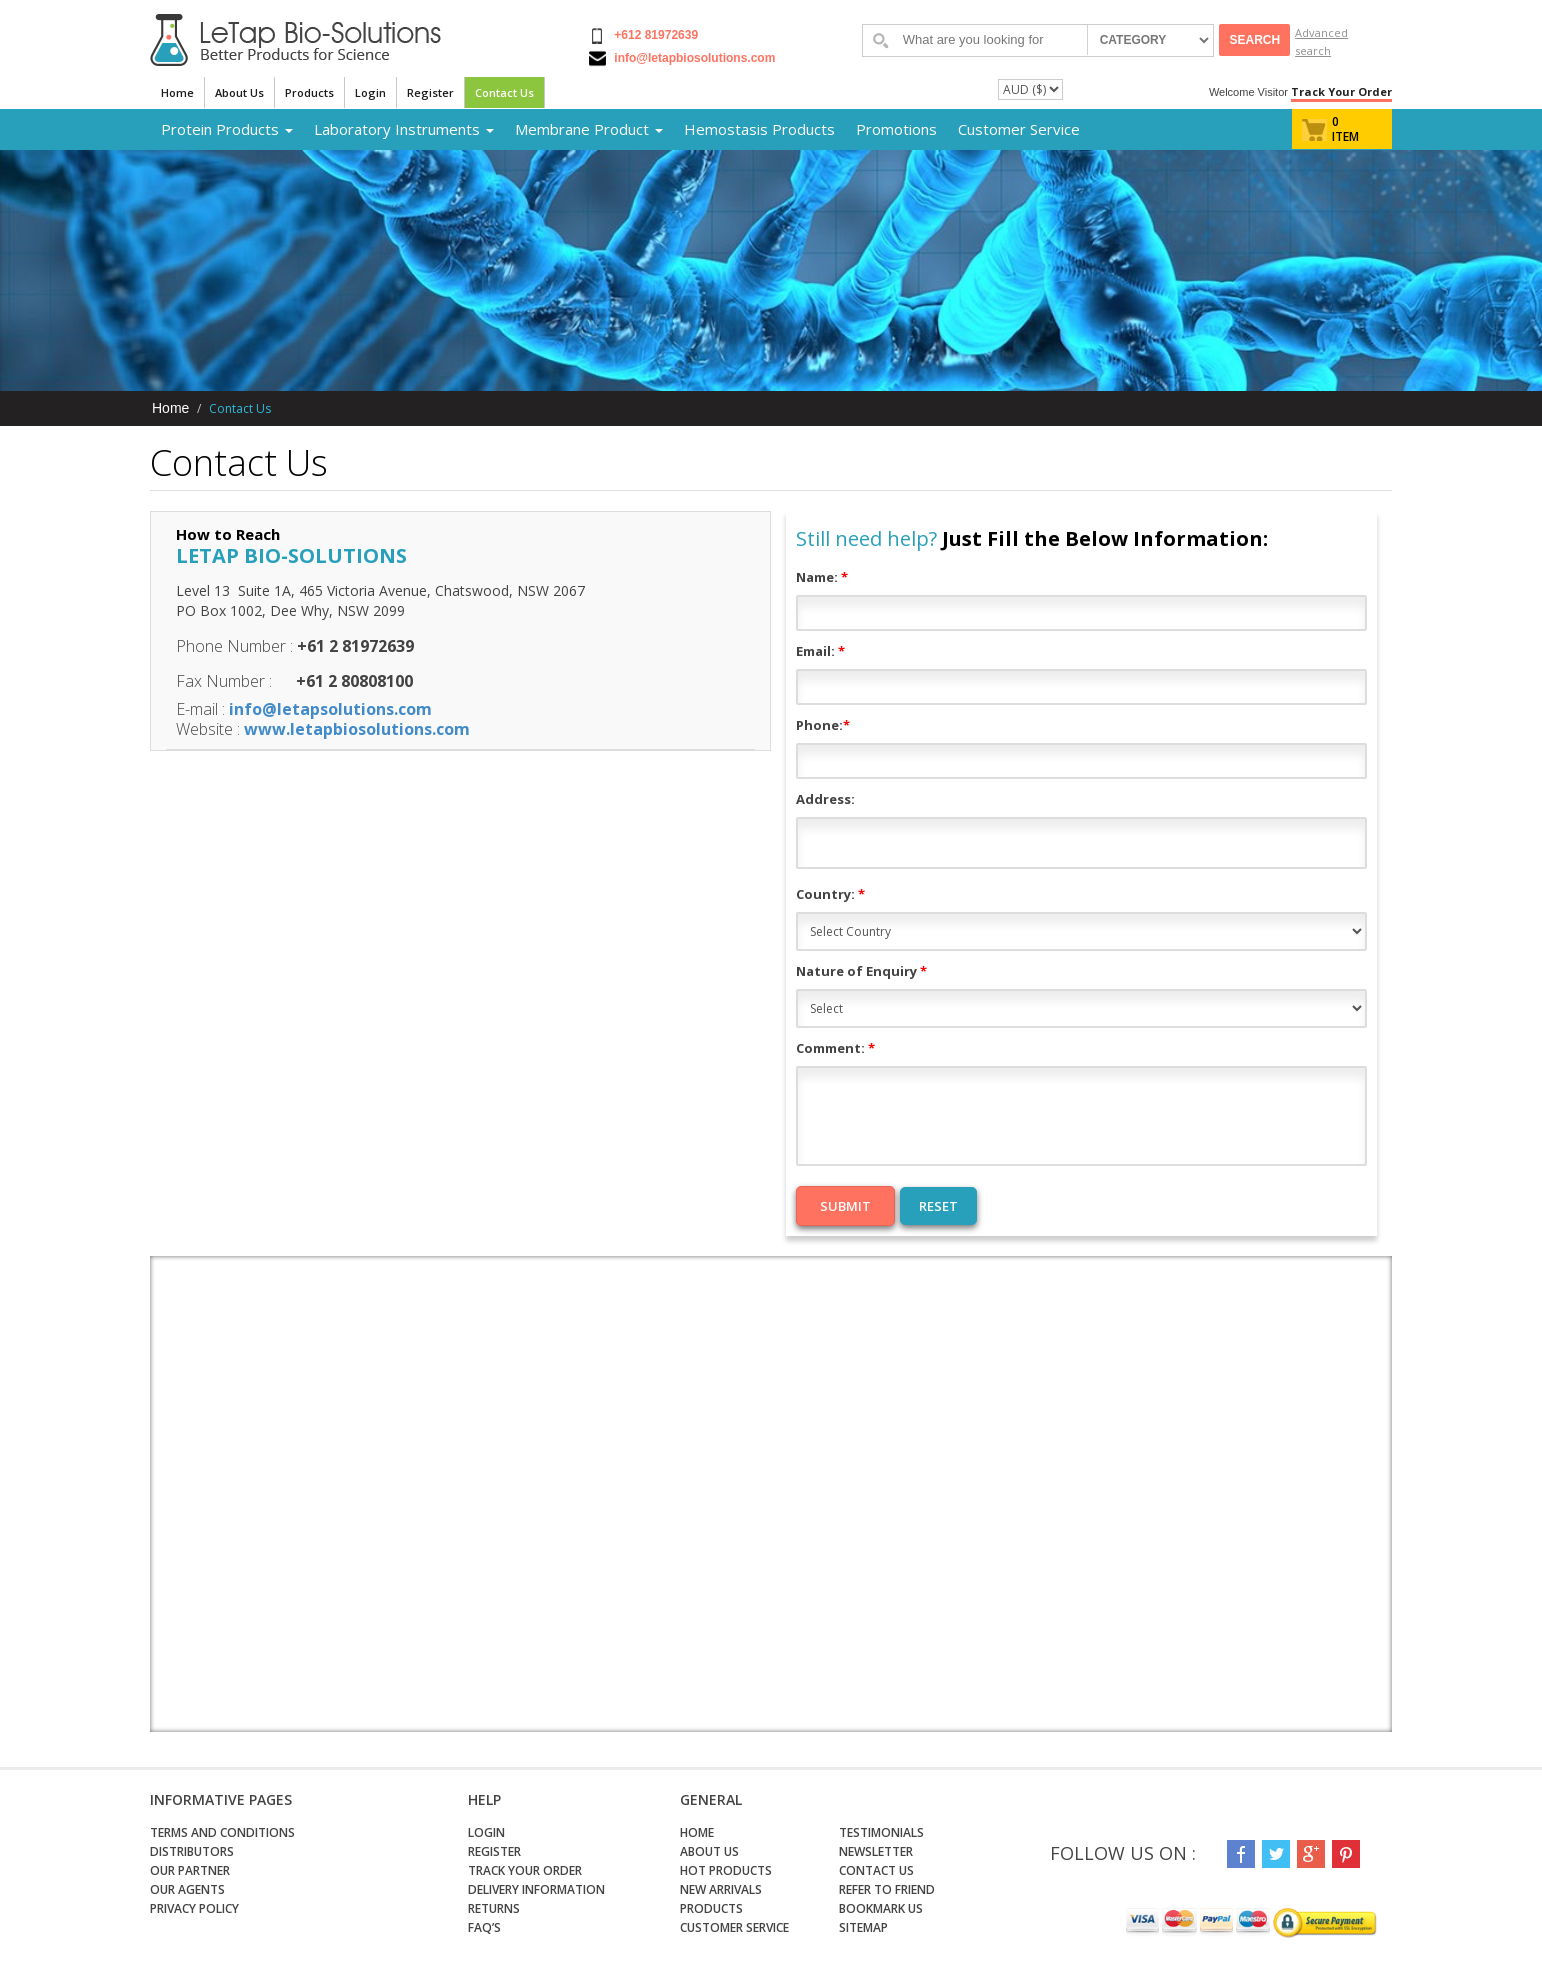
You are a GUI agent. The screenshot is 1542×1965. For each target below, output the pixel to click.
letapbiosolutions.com (380, 729)
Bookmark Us (881, 1908)
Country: (830, 894)
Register (430, 92)
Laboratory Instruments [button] (404, 129)
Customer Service (1019, 129)
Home (177, 92)
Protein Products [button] (227, 129)
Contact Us (504, 92)
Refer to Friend (887, 1889)
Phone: (823, 725)
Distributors (192, 1851)
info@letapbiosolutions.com (693, 58)
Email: (820, 651)
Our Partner (190, 1870)
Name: (822, 577)
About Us (239, 92)
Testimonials (881, 1832)
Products (309, 92)
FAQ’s (484, 1927)
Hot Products (726, 1870)
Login (370, 92)
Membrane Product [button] (589, 129)
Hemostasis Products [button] (759, 129)
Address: (825, 799)
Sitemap (863, 1927)
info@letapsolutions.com (330, 709)
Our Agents (187, 1889)
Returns (494, 1908)
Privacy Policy (194, 1908)
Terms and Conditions (222, 1832)
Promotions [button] (896, 129)
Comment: (835, 1048)
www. (267, 729)
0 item (1345, 129)
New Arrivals (721, 1889)
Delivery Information (536, 1889)
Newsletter (876, 1851)
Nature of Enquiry (861, 971)
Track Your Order (1341, 91)
